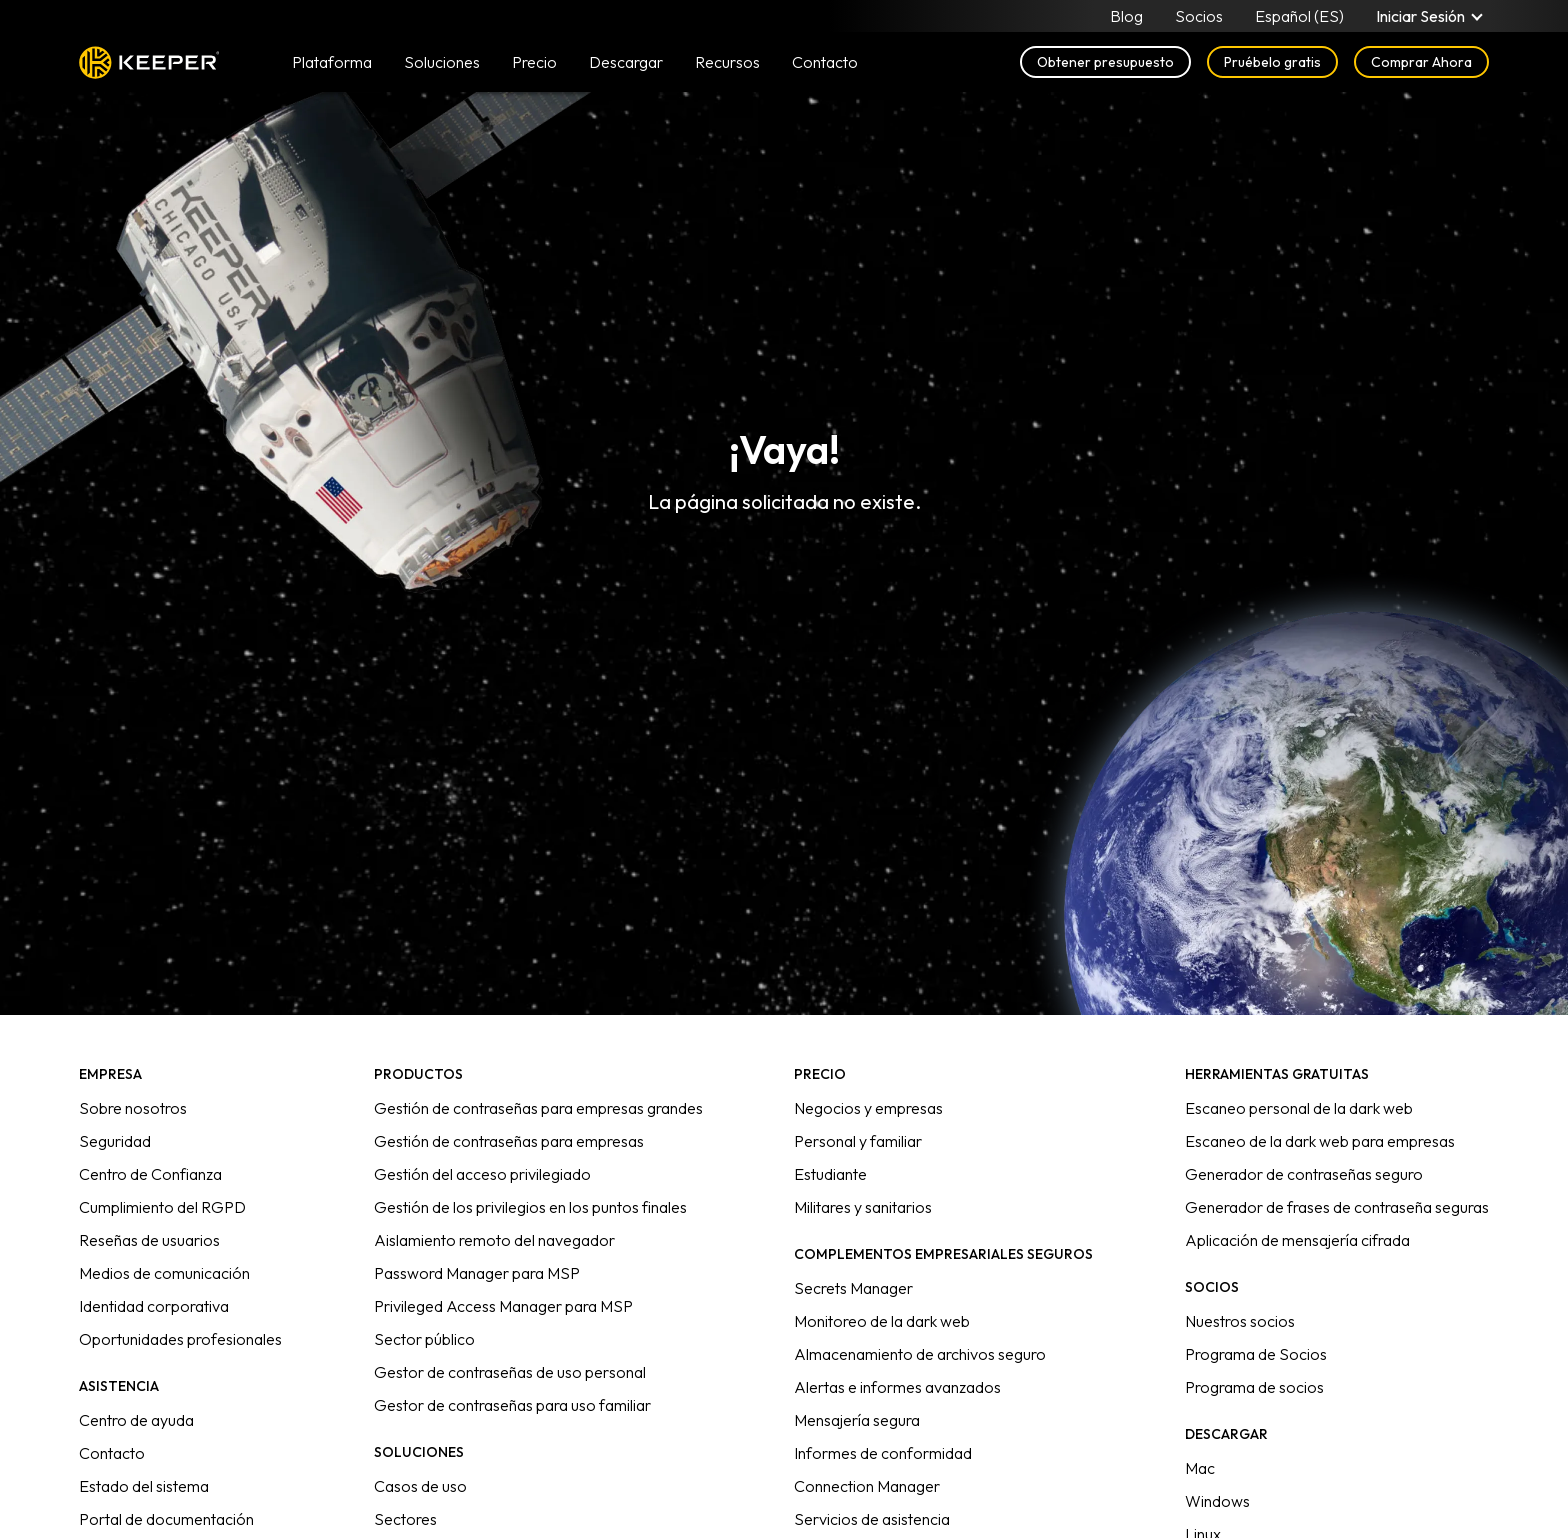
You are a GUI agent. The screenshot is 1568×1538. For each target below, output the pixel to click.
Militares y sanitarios (863, 1207)
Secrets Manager (853, 1288)
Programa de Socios (1256, 1354)
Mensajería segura (857, 1420)
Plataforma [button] (332, 62)
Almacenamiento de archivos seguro (920, 1354)
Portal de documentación (166, 1519)
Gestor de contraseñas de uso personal (510, 1372)
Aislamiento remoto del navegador (494, 1240)
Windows (1217, 1501)
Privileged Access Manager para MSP (503, 1306)
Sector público (424, 1339)
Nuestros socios (1240, 1321)
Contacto (112, 1453)
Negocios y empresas (868, 1108)
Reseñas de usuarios (149, 1240)
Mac (1200, 1468)
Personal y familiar (858, 1141)
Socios (1199, 16)
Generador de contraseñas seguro (1304, 1174)
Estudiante (830, 1174)
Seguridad (115, 1141)
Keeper (149, 62)
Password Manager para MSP (477, 1273)
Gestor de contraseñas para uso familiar (512, 1405)
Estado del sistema (144, 1486)
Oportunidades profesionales (180, 1339)
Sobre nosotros (133, 1108)
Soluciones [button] (442, 62)
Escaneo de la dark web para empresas (1320, 1141)
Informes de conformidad (883, 1453)
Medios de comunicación (164, 1273)
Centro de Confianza (150, 1174)
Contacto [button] (825, 62)
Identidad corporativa (154, 1306)
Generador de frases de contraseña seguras (1337, 1207)
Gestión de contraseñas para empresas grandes (538, 1108)
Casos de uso (420, 1486)
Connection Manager (867, 1486)
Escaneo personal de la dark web (1299, 1108)
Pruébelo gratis (1272, 62)
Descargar (626, 62)
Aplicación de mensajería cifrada (1297, 1240)
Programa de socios (1254, 1387)
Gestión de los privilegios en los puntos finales (530, 1207)
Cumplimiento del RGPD (162, 1207)
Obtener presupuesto (1105, 62)
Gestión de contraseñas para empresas (509, 1141)
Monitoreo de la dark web (882, 1321)
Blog (1126, 16)
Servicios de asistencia (872, 1519)
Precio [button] (534, 62)
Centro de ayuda (136, 1420)
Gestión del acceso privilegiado (482, 1174)
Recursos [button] (727, 62)
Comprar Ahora (1421, 62)
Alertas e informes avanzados (897, 1387)
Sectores (405, 1519)
